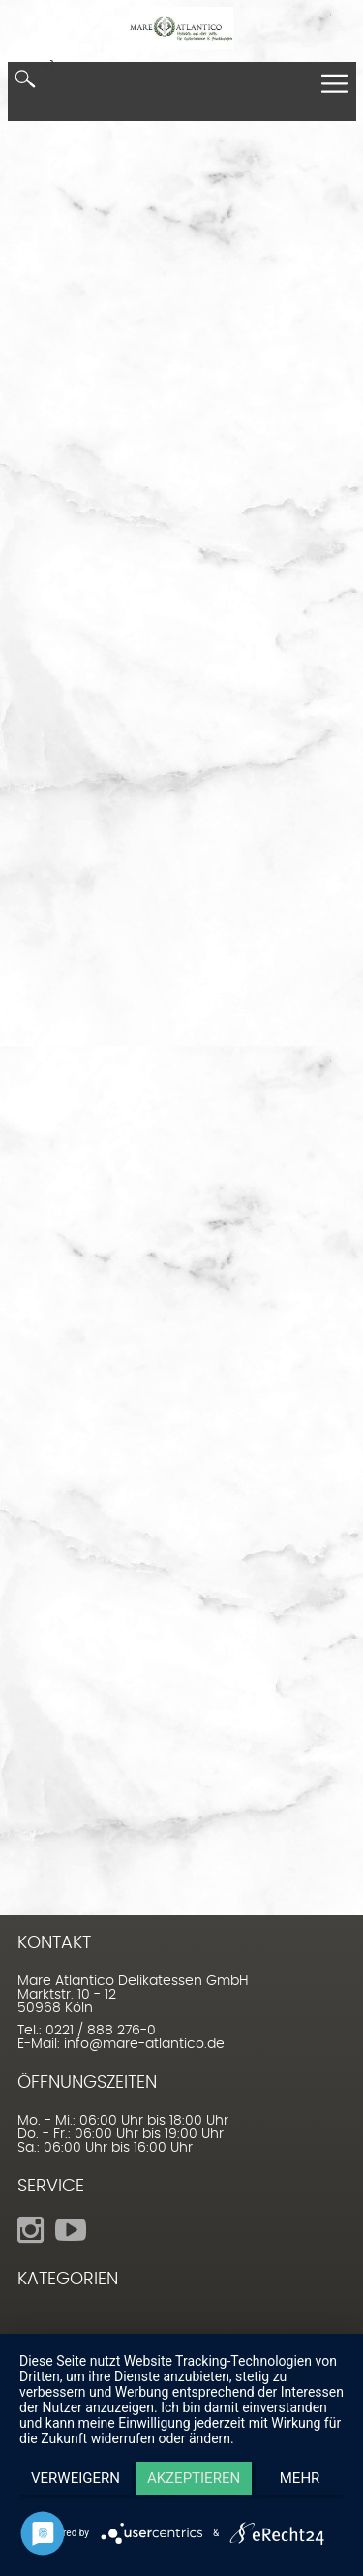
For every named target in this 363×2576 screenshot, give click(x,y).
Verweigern (75, 2478)
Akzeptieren (193, 2478)
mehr (300, 2478)
